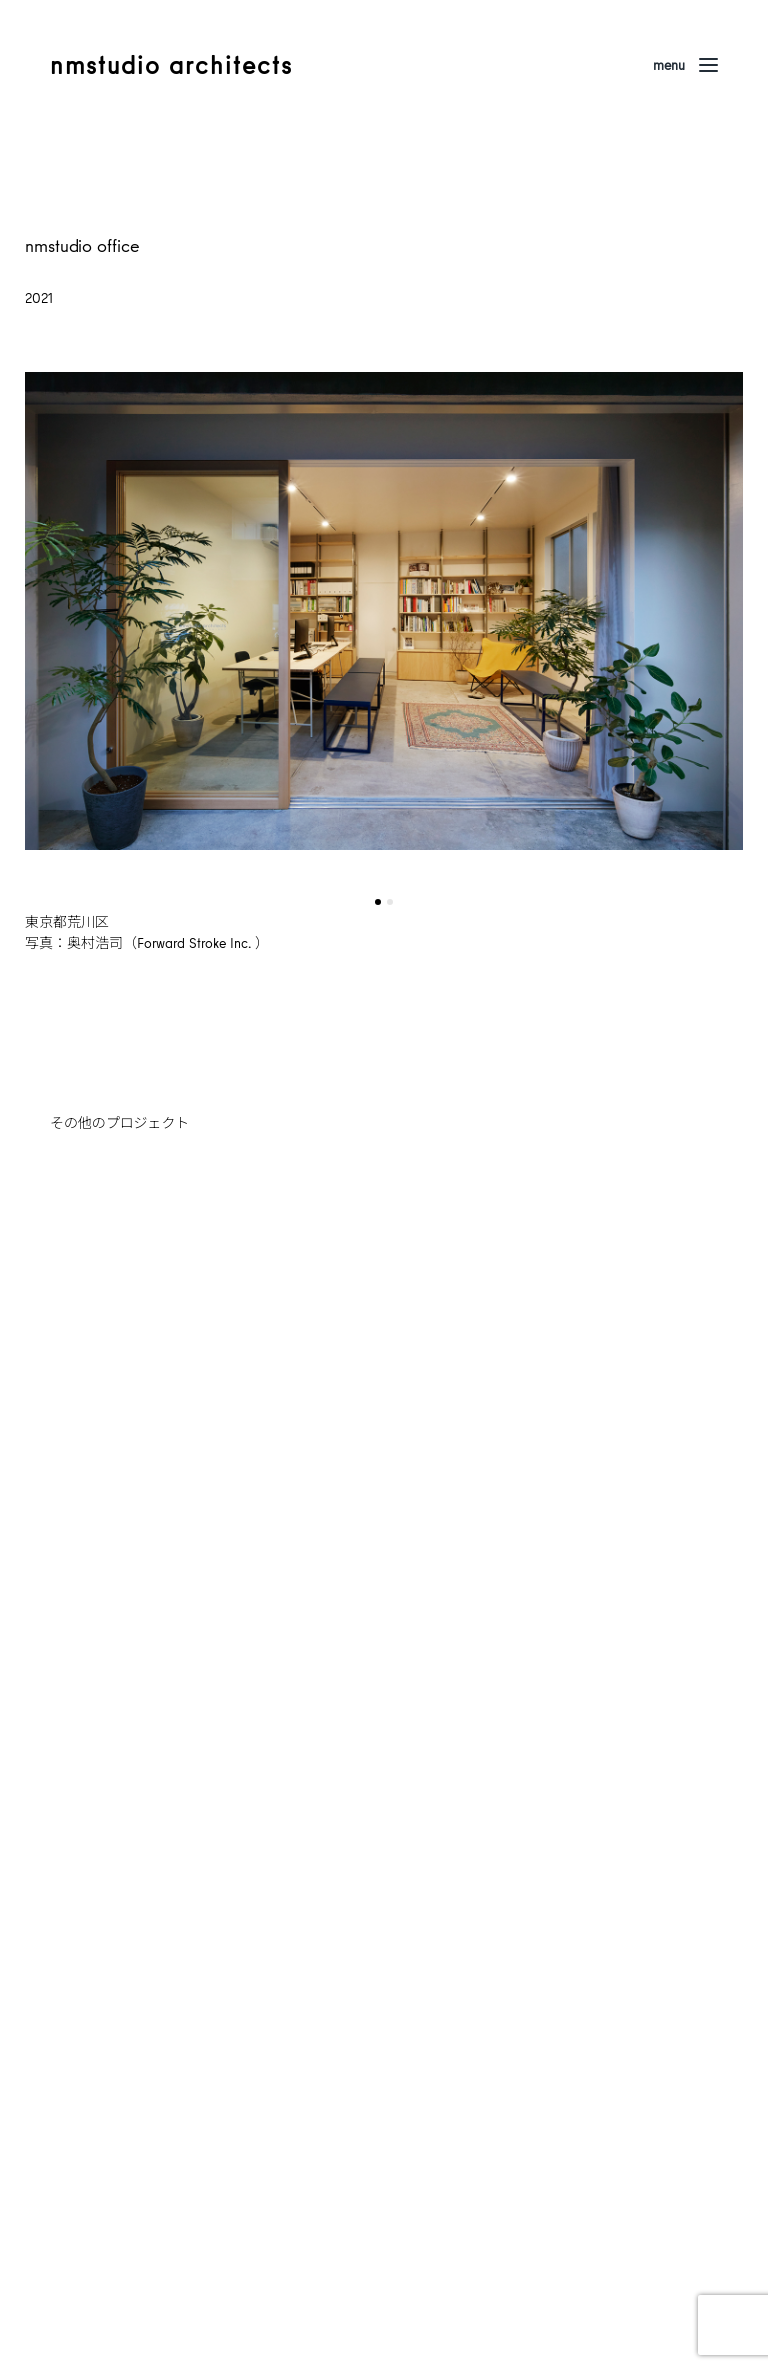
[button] (378, 902)
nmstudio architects (171, 64)
